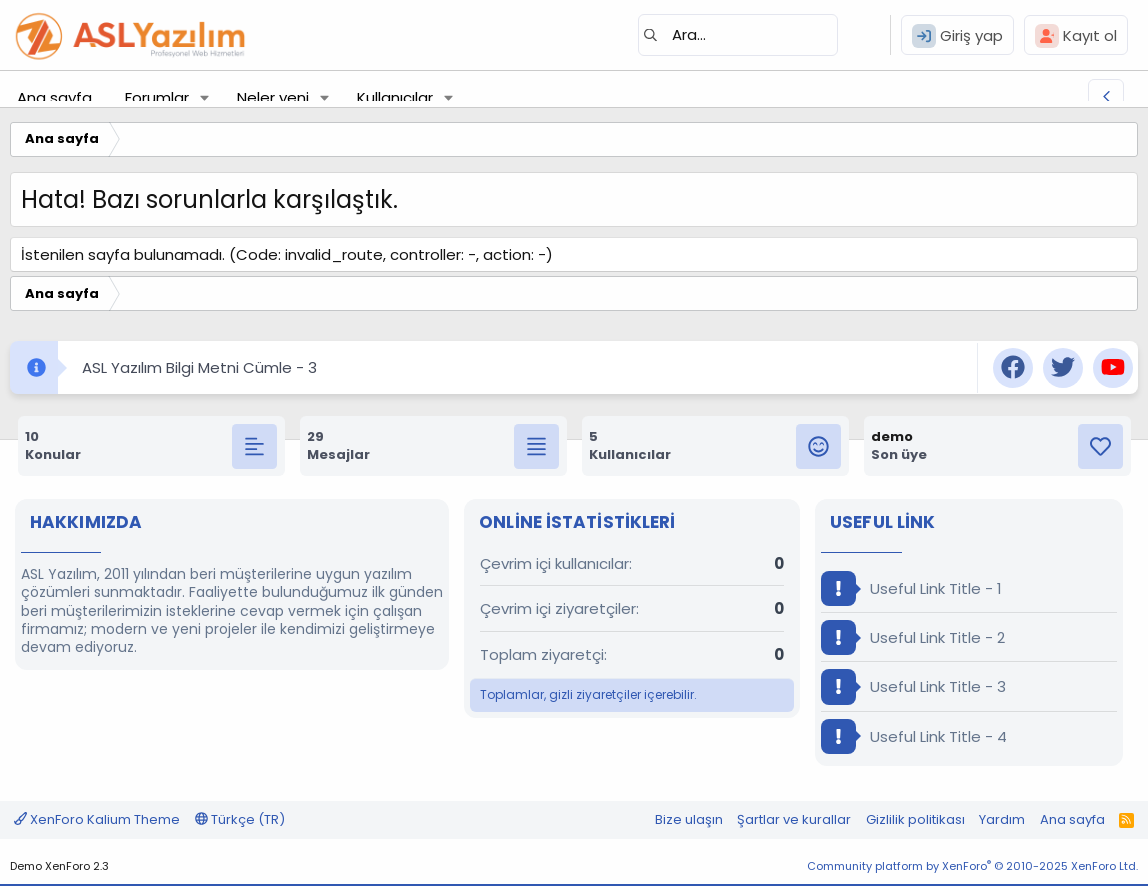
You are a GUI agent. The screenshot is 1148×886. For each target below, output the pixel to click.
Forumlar (157, 97)
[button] (205, 97)
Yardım (1002, 819)
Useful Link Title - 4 (914, 736)
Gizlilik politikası (915, 819)
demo (892, 436)
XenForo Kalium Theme (97, 819)
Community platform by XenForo (972, 866)
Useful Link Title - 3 (913, 686)
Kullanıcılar (395, 97)
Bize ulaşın (689, 819)
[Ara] (738, 35)
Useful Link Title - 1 (911, 588)
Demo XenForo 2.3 (59, 866)
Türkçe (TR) (240, 819)
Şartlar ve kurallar (794, 819)
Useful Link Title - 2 (913, 637)
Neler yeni (273, 97)
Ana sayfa (54, 97)
